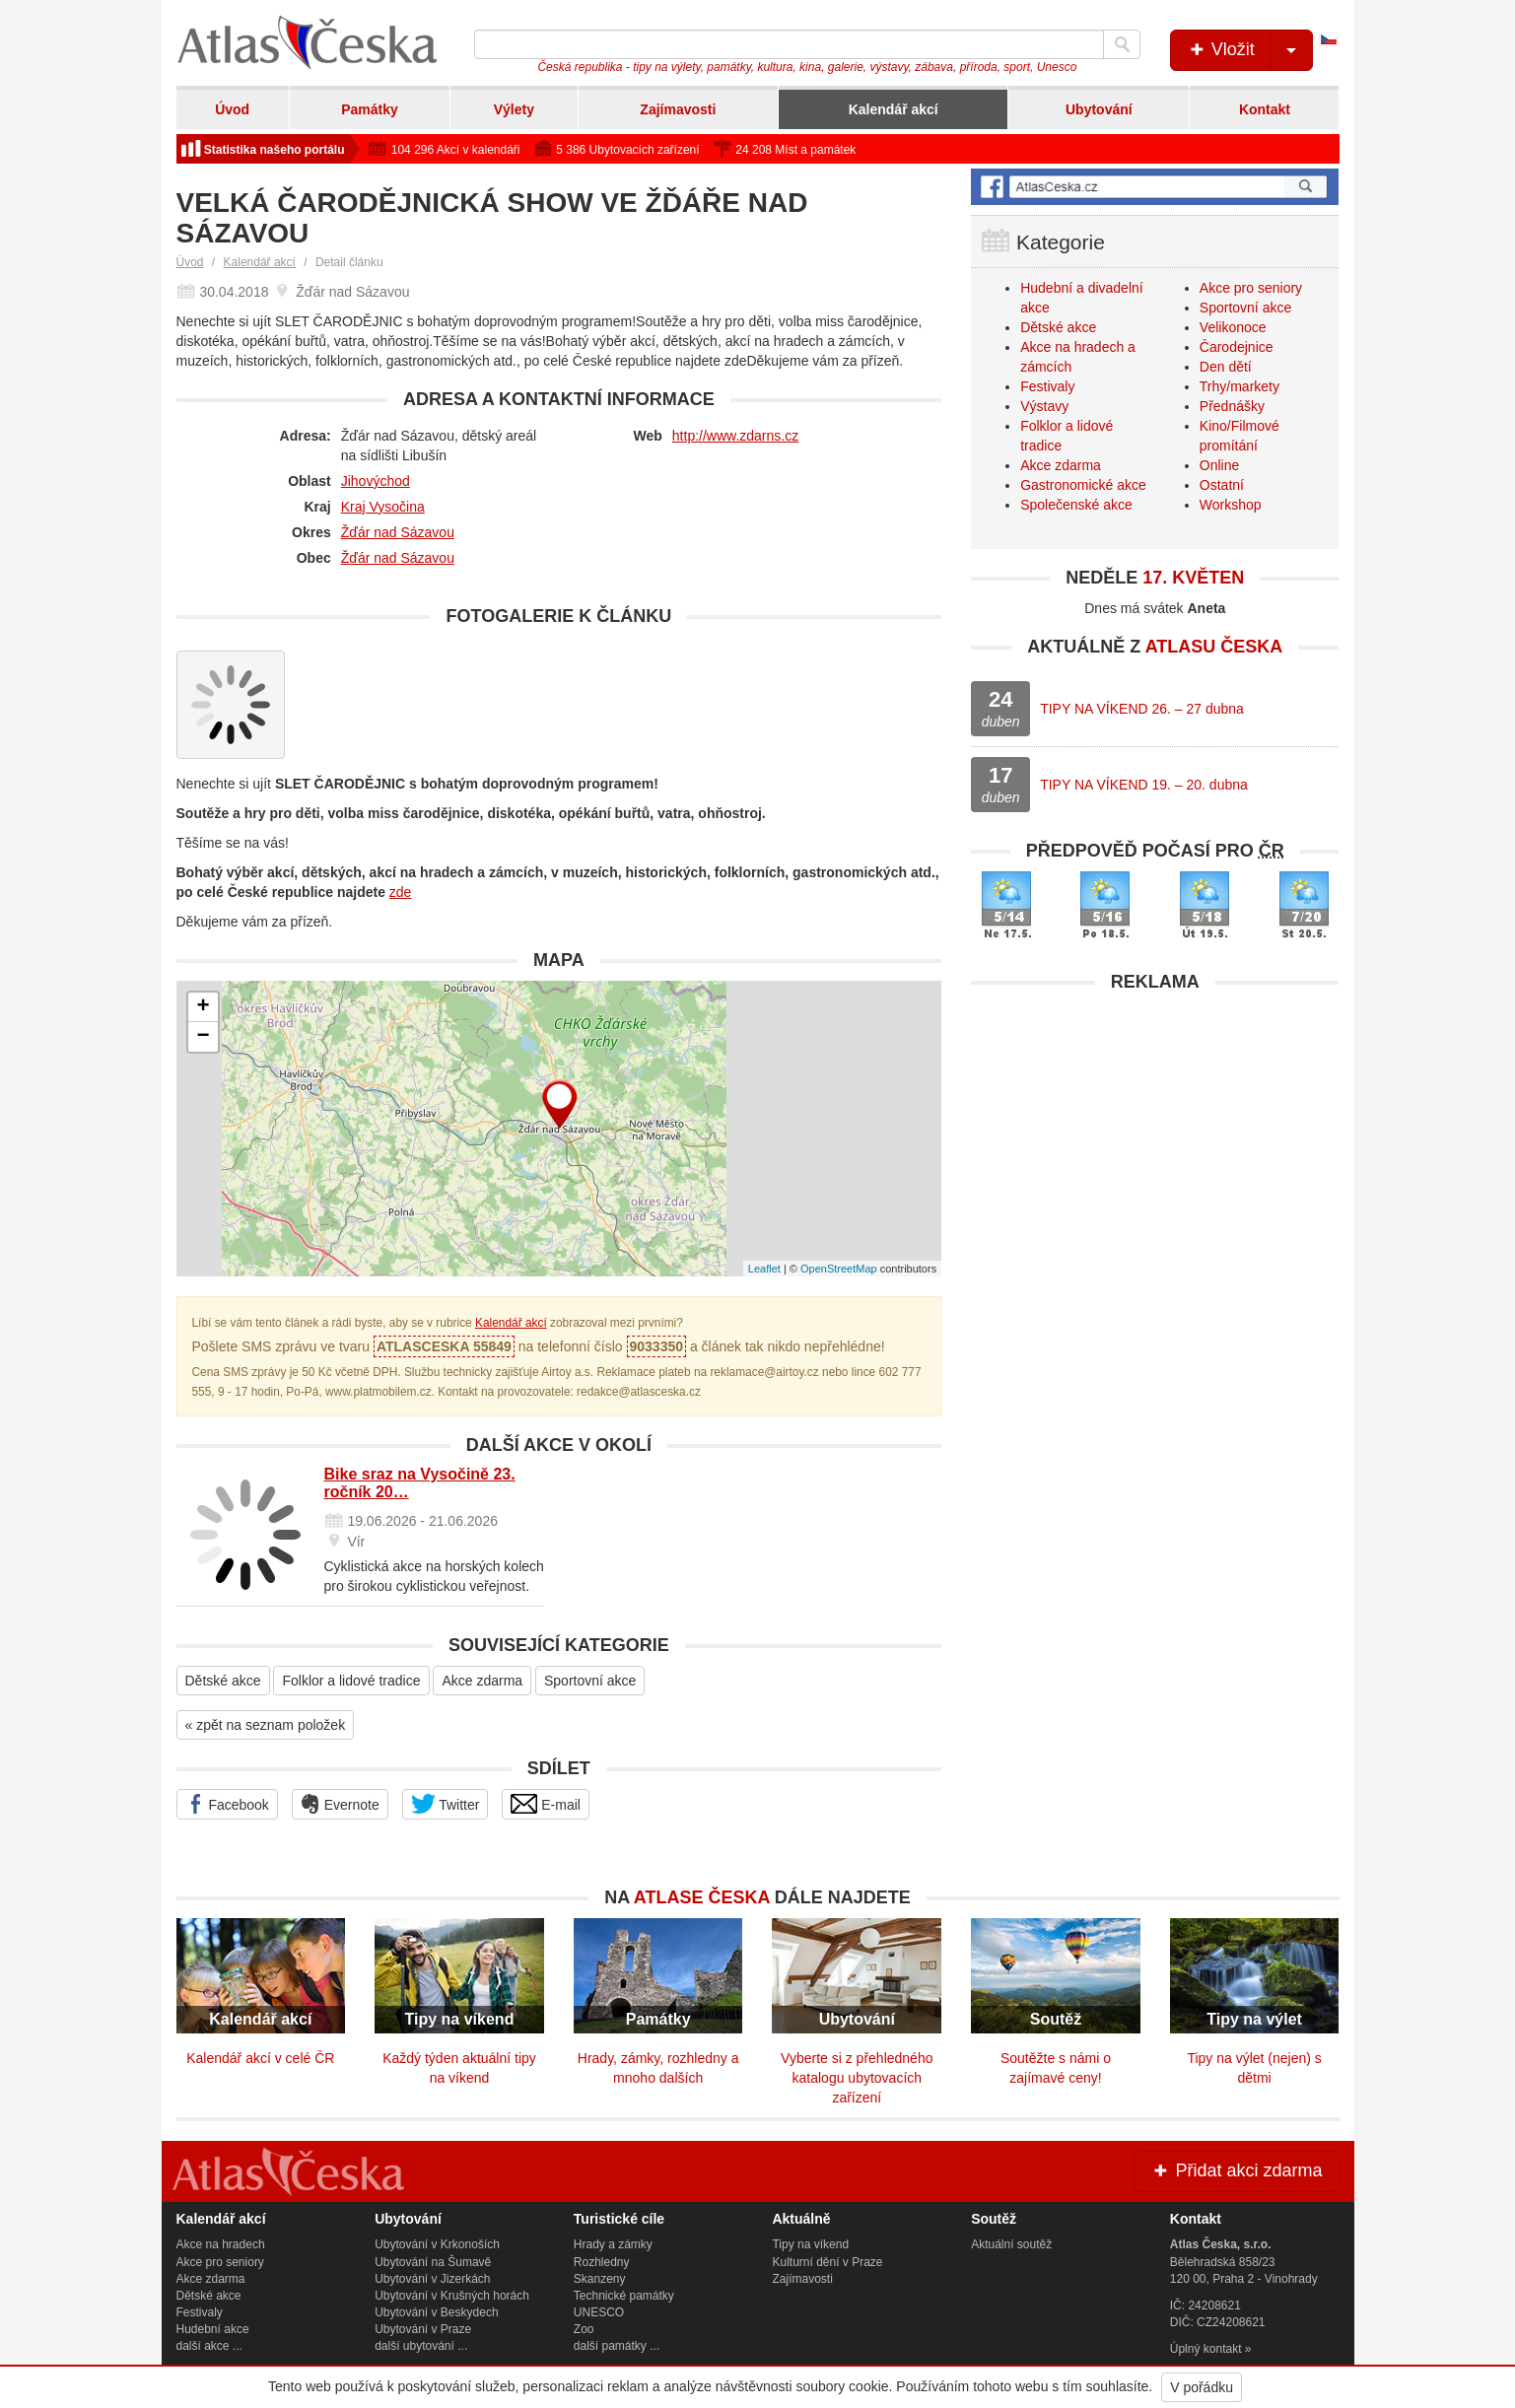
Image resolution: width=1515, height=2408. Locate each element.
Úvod (232, 109)
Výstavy (1044, 406)
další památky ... (616, 2346)
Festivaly (1047, 386)
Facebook (227, 1804)
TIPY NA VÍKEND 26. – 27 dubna (1142, 709)
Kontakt (1264, 109)
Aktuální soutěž (1011, 2244)
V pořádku (1201, 2387)
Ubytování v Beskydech (436, 2312)
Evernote (340, 1804)
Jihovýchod (375, 481)
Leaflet (764, 1268)
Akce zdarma (482, 1680)
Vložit (1249, 50)
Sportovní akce (590, 1680)
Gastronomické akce (1083, 485)
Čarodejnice (1237, 347)
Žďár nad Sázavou (397, 532)
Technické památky (624, 2296)
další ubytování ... (421, 2346)
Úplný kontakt (1206, 2349)
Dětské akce (223, 1680)
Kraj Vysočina (383, 507)
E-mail (546, 1804)
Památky (369, 109)
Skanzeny (600, 2279)
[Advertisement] (1154, 1140)
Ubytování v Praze (423, 2329)
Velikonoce (1233, 327)
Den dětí (1226, 367)
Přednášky (1232, 406)
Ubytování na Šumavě (433, 2262)
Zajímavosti (678, 109)
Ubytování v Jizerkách (432, 2279)
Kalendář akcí (893, 109)
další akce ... (209, 2346)
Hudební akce (212, 2329)
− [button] (202, 1037)
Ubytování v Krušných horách (452, 2296)
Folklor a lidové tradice (351, 1680)
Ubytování (1099, 109)
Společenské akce (1076, 505)
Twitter (445, 1804)
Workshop (1231, 505)
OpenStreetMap (838, 1268)
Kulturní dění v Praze (827, 2262)
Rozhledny (602, 2262)
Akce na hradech (220, 2244)
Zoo (584, 2329)
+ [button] (202, 1007)
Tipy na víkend (810, 2244)
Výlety (514, 109)
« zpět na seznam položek (265, 1725)
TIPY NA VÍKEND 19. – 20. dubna (1144, 784)
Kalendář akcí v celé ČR (260, 2058)
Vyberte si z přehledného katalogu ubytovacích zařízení (856, 2077)
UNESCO (599, 2312)
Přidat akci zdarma (1236, 2170)
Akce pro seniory (1251, 288)
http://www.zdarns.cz (735, 436)
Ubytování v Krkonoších (437, 2244)
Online (1219, 465)
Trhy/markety (1239, 386)
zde (400, 892)
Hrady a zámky (613, 2244)
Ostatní (1222, 485)
